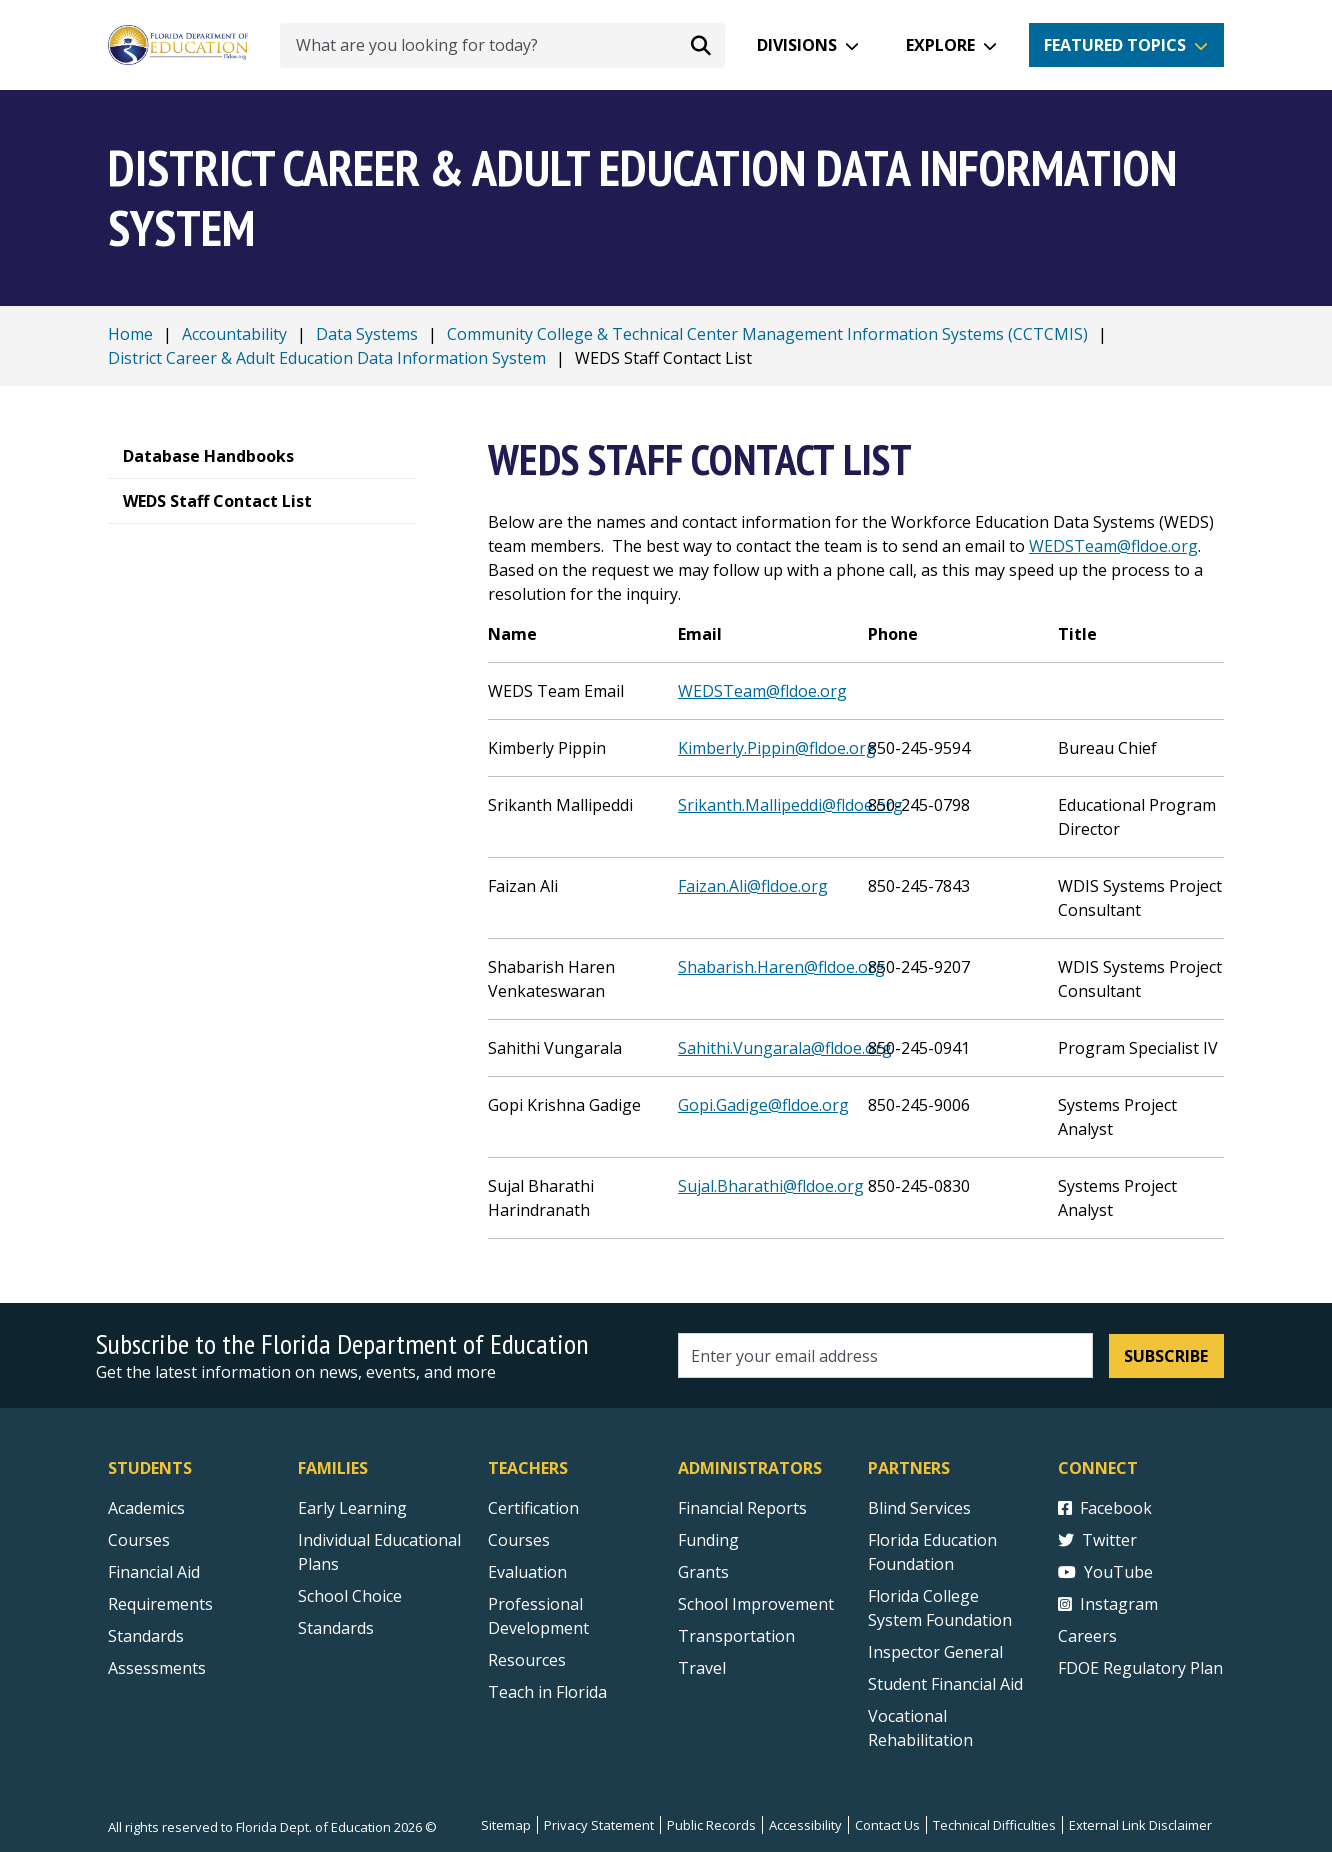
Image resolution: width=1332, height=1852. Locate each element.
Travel (702, 1668)
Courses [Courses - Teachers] (519, 1540)
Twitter (1097, 1540)
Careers (1087, 1636)
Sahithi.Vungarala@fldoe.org (785, 1048)
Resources (527, 1660)
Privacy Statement (599, 1825)
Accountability (234, 334)
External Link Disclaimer (1140, 1825)
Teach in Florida (547, 1692)
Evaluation (527, 1572)
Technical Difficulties (994, 1825)
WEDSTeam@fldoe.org (1113, 546)
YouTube (1105, 1572)
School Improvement (756, 1604)
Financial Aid (154, 1572)
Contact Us (887, 1825)
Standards (336, 1628)
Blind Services (919, 1508)
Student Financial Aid (945, 1684)
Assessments (157, 1668)
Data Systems (367, 334)
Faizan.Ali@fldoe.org (753, 886)
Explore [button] (940, 45)
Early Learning (352, 1508)
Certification (533, 1508)
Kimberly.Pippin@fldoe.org (777, 748)
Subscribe (1166, 1356)
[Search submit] (701, 45)
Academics (146, 1508)
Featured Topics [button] (1115, 45)
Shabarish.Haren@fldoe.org (781, 967)
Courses (139, 1540)
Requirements (160, 1604)
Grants (703, 1572)
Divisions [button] (797, 45)
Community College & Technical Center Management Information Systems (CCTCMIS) (767, 334)
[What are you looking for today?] (502, 45)
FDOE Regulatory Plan (1140, 1668)
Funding (708, 1540)
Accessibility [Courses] (805, 1825)
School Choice (350, 1596)
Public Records (711, 1825)
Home (130, 334)
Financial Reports (742, 1508)
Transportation (736, 1636)
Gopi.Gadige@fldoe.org (763, 1105)
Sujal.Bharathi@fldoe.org (771, 1186)
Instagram (1108, 1604)
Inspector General (935, 1652)
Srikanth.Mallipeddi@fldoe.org (790, 805)
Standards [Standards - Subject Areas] (146, 1636)
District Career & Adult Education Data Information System (327, 358)
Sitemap (506, 1825)
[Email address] (885, 1355)
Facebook (1105, 1508)
